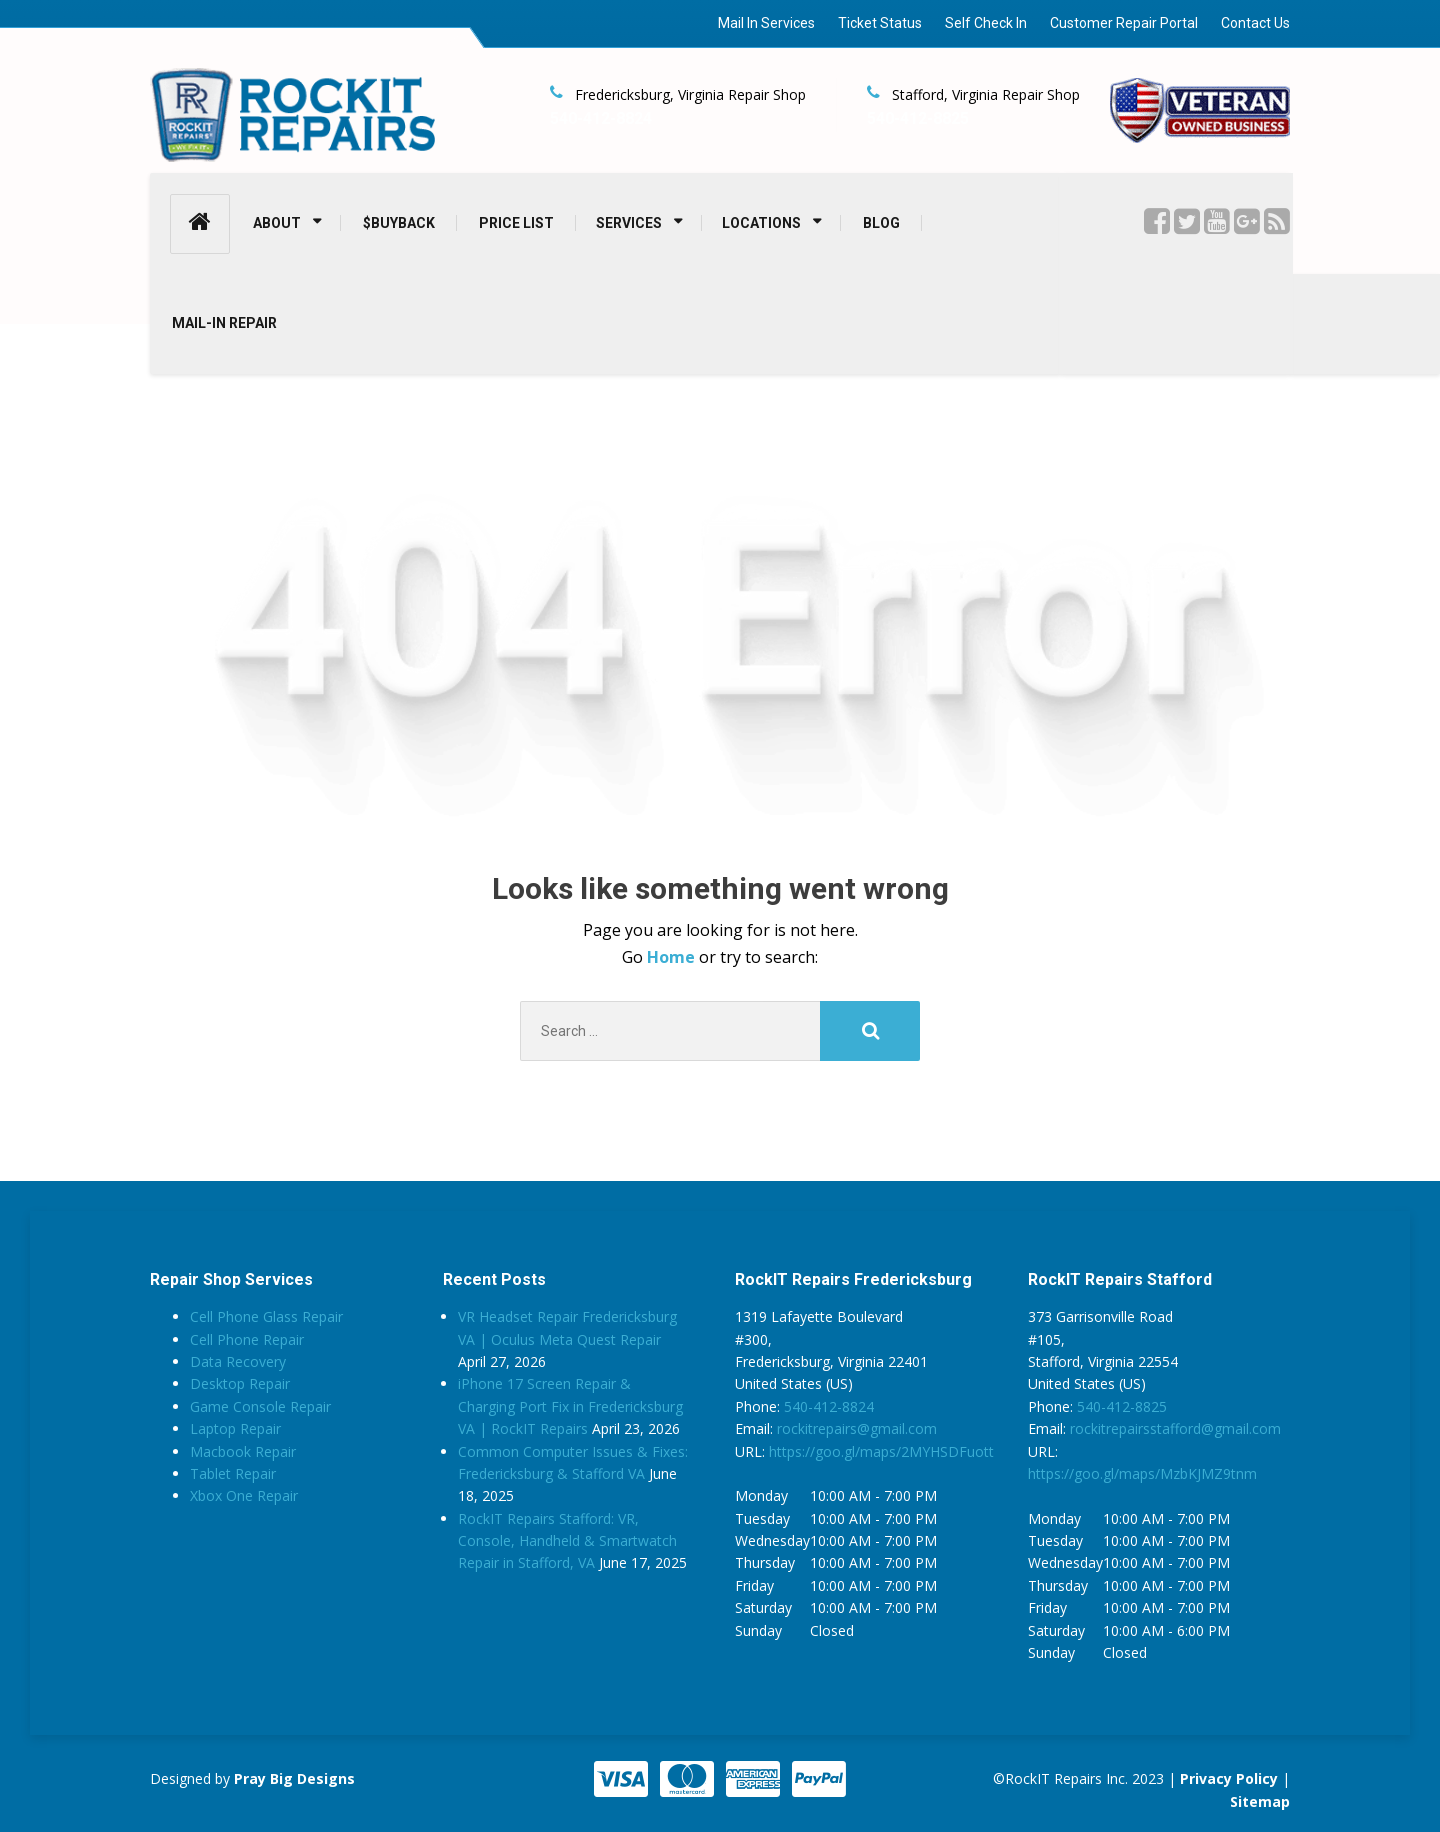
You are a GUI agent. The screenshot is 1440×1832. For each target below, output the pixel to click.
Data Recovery (238, 1361)
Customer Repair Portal (1124, 23)
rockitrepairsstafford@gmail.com (1175, 1428)
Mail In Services (766, 23)
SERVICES (629, 223)
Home (673, 957)
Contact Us (1255, 23)
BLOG (881, 223)
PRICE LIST (516, 223)
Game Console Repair (260, 1406)
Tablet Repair (233, 1473)
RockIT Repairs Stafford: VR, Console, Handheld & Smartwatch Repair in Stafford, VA (567, 1541)
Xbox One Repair (244, 1495)
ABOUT (277, 223)
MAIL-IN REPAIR (224, 323)
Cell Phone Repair (247, 1339)
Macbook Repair (243, 1451)
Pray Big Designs (294, 1778)
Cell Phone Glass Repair (266, 1316)
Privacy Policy (1229, 1778)
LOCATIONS (761, 223)
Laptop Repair (235, 1428)
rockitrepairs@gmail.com (857, 1428)
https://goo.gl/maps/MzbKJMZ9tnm (1142, 1473)
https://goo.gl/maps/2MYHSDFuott (881, 1451)
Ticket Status (880, 23)
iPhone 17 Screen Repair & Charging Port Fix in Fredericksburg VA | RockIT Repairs (570, 1406)
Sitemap (1260, 1801)
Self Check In (986, 23)
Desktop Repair (240, 1383)
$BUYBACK (399, 223)
